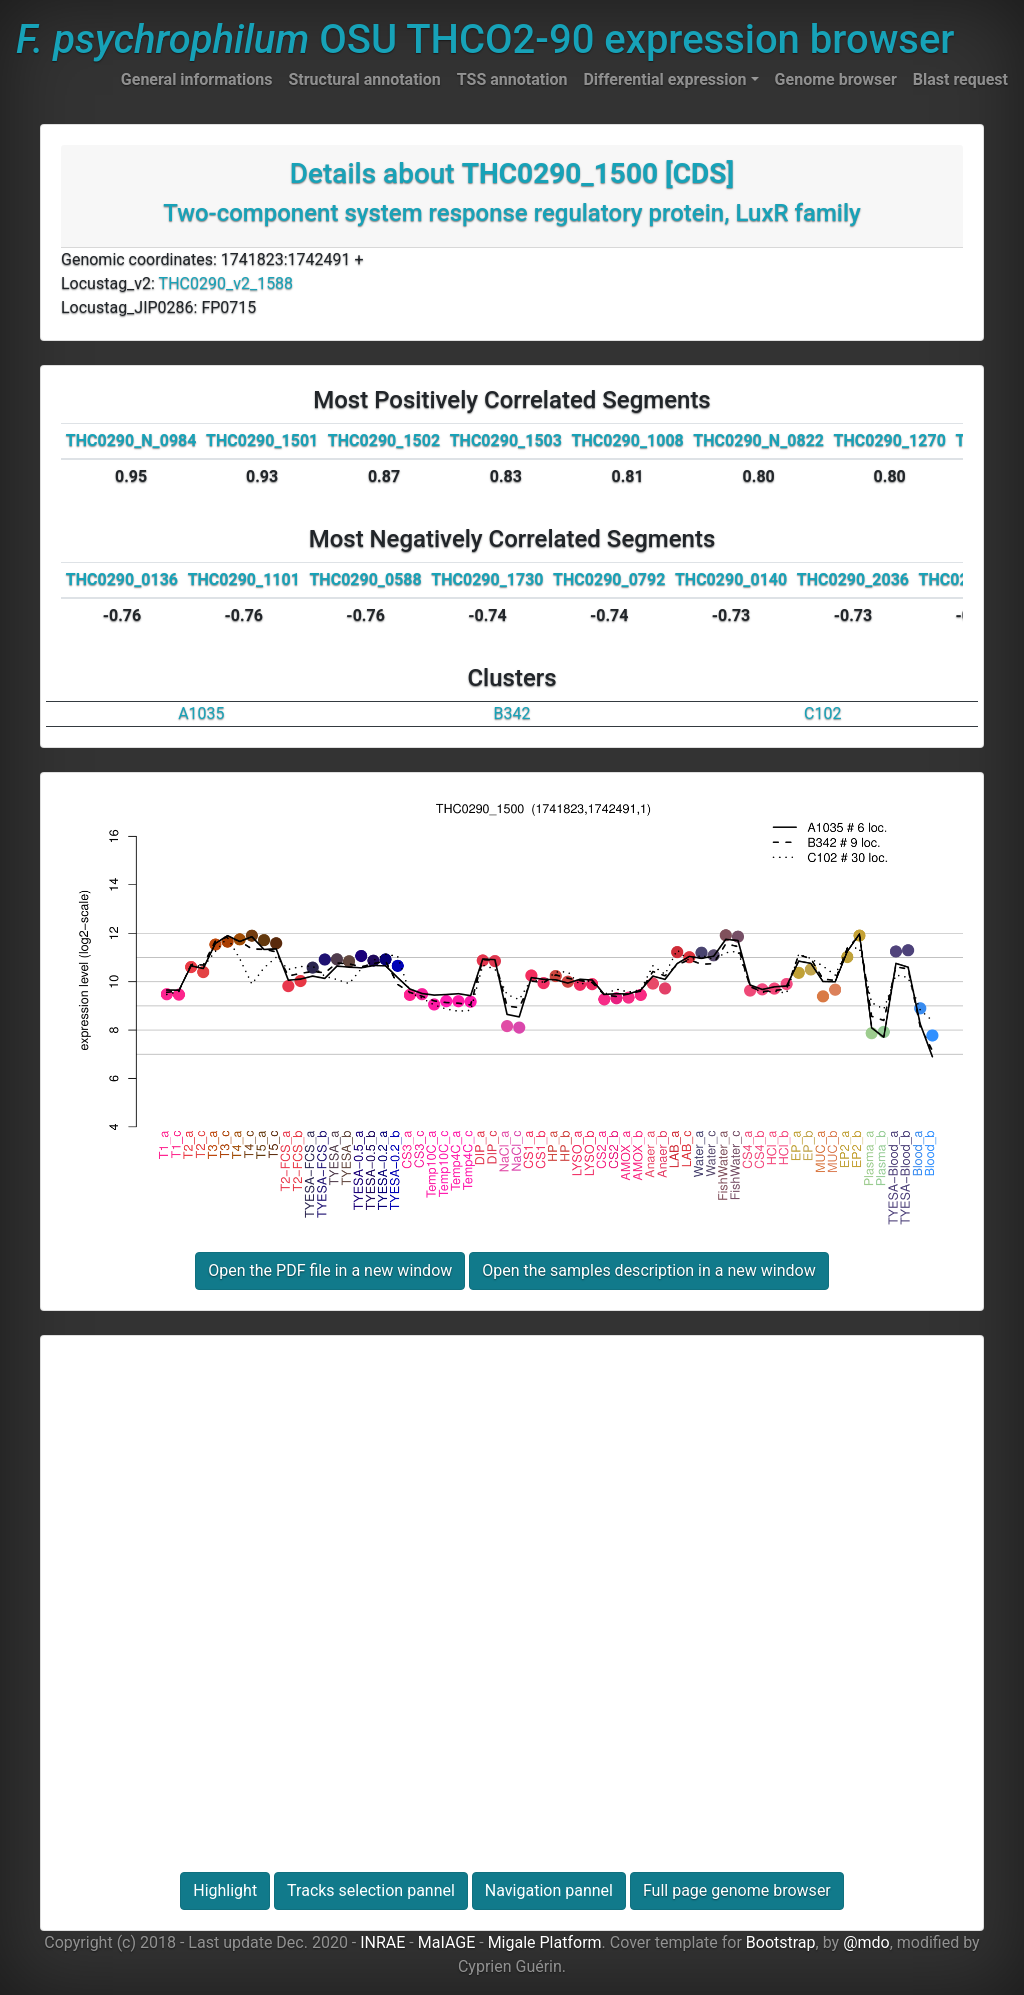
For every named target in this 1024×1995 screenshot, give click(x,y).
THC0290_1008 (628, 440)
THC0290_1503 (506, 440)
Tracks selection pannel (371, 1890)
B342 (512, 713)
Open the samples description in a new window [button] (648, 1270)
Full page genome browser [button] (737, 1890)
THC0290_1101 (244, 579)
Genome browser (836, 79)
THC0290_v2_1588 (226, 283)
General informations (197, 79)
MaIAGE (447, 1942)
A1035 (201, 713)
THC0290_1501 (262, 440)
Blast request (960, 79)
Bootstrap (781, 1942)
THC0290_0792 (609, 579)
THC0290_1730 (487, 579)
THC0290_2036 (853, 579)
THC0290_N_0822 (758, 440)
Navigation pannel (549, 1890)
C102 (822, 713)
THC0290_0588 (365, 579)
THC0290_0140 (731, 579)
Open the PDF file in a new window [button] (330, 1270)
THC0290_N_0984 (131, 440)
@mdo (866, 1942)
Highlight (225, 1890)
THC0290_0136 (122, 579)
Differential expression (664, 79)
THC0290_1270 (890, 440)
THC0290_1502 (384, 440)
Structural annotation (364, 79)
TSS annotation (512, 79)
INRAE (382, 1942)
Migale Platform (545, 1942)
